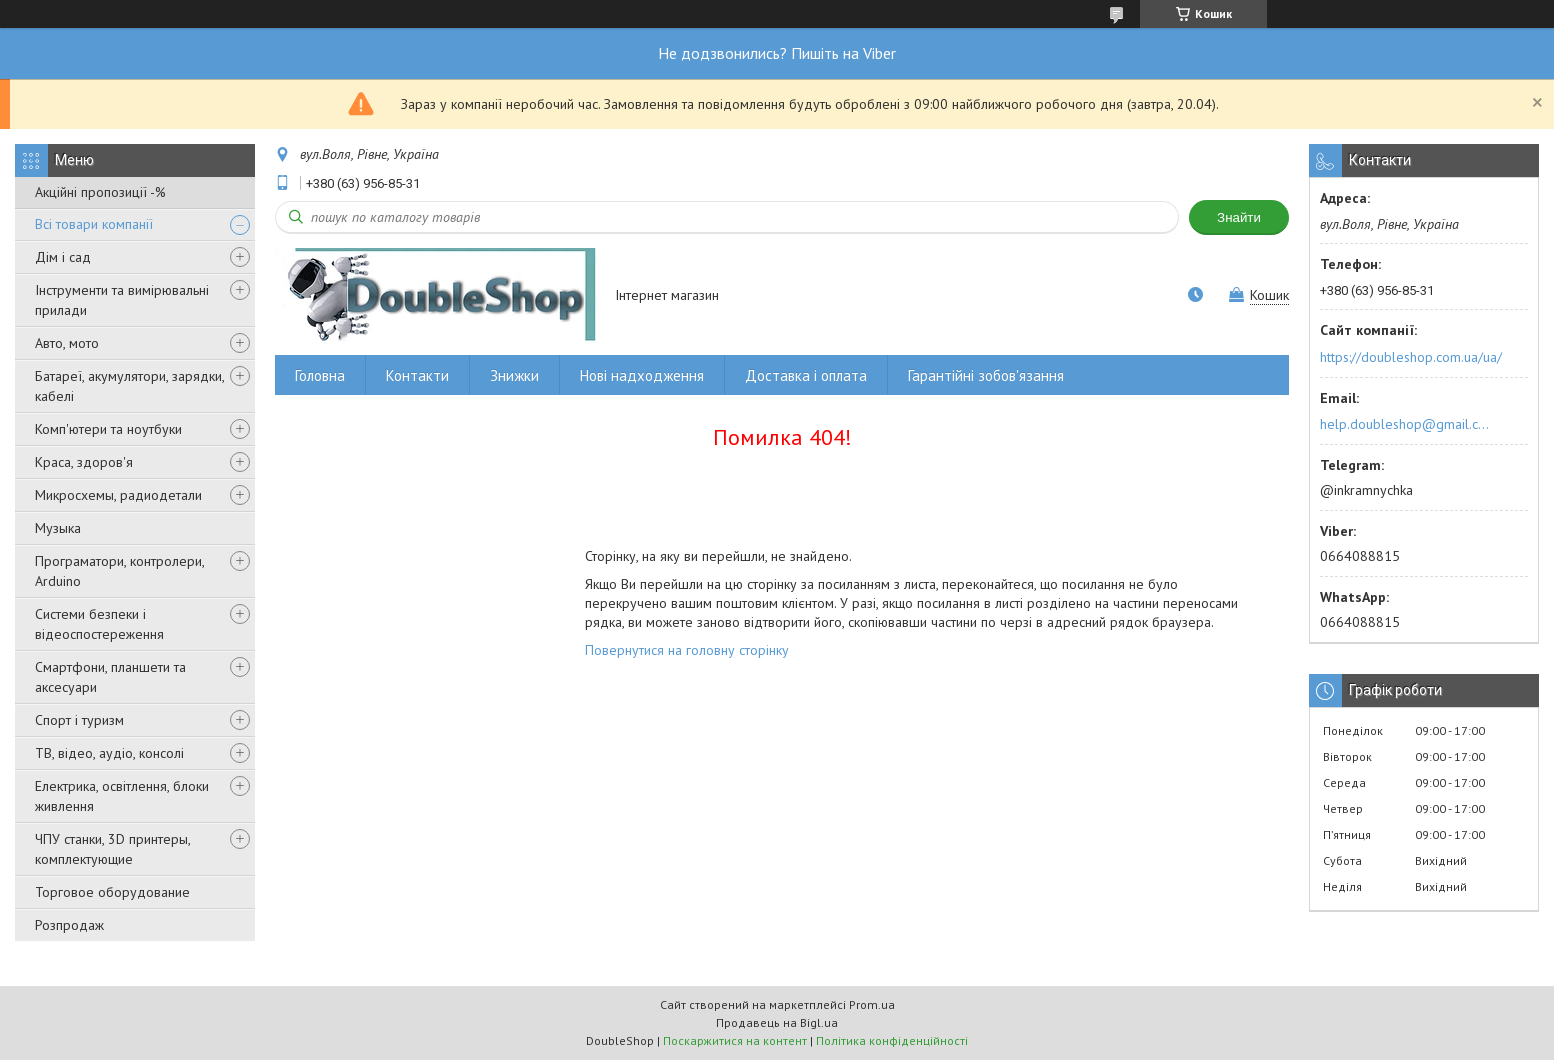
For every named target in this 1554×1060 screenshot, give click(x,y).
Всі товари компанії (94, 224)
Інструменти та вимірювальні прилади (122, 300)
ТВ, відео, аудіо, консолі (109, 753)
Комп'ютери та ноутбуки (108, 429)
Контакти (417, 375)
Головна (320, 375)
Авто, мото (67, 343)
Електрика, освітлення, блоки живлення (122, 796)
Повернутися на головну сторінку (687, 650)
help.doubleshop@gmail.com (1407, 424)
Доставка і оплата (806, 375)
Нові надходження (642, 375)
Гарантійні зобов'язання (986, 375)
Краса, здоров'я (84, 462)
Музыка (58, 528)
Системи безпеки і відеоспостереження (99, 624)
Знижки (514, 375)
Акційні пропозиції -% (100, 192)
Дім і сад (63, 257)
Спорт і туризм (79, 720)
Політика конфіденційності (892, 1040)
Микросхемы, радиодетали (118, 495)
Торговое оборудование (112, 892)
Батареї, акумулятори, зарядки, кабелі (129, 386)
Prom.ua (872, 1004)
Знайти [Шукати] (1239, 217)
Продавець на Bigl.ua (777, 1022)
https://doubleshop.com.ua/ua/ (1411, 357)
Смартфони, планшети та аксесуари (110, 677)
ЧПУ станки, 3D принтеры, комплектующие (112, 849)
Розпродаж (69, 925)
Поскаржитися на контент (735, 1040)
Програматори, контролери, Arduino (119, 571)
